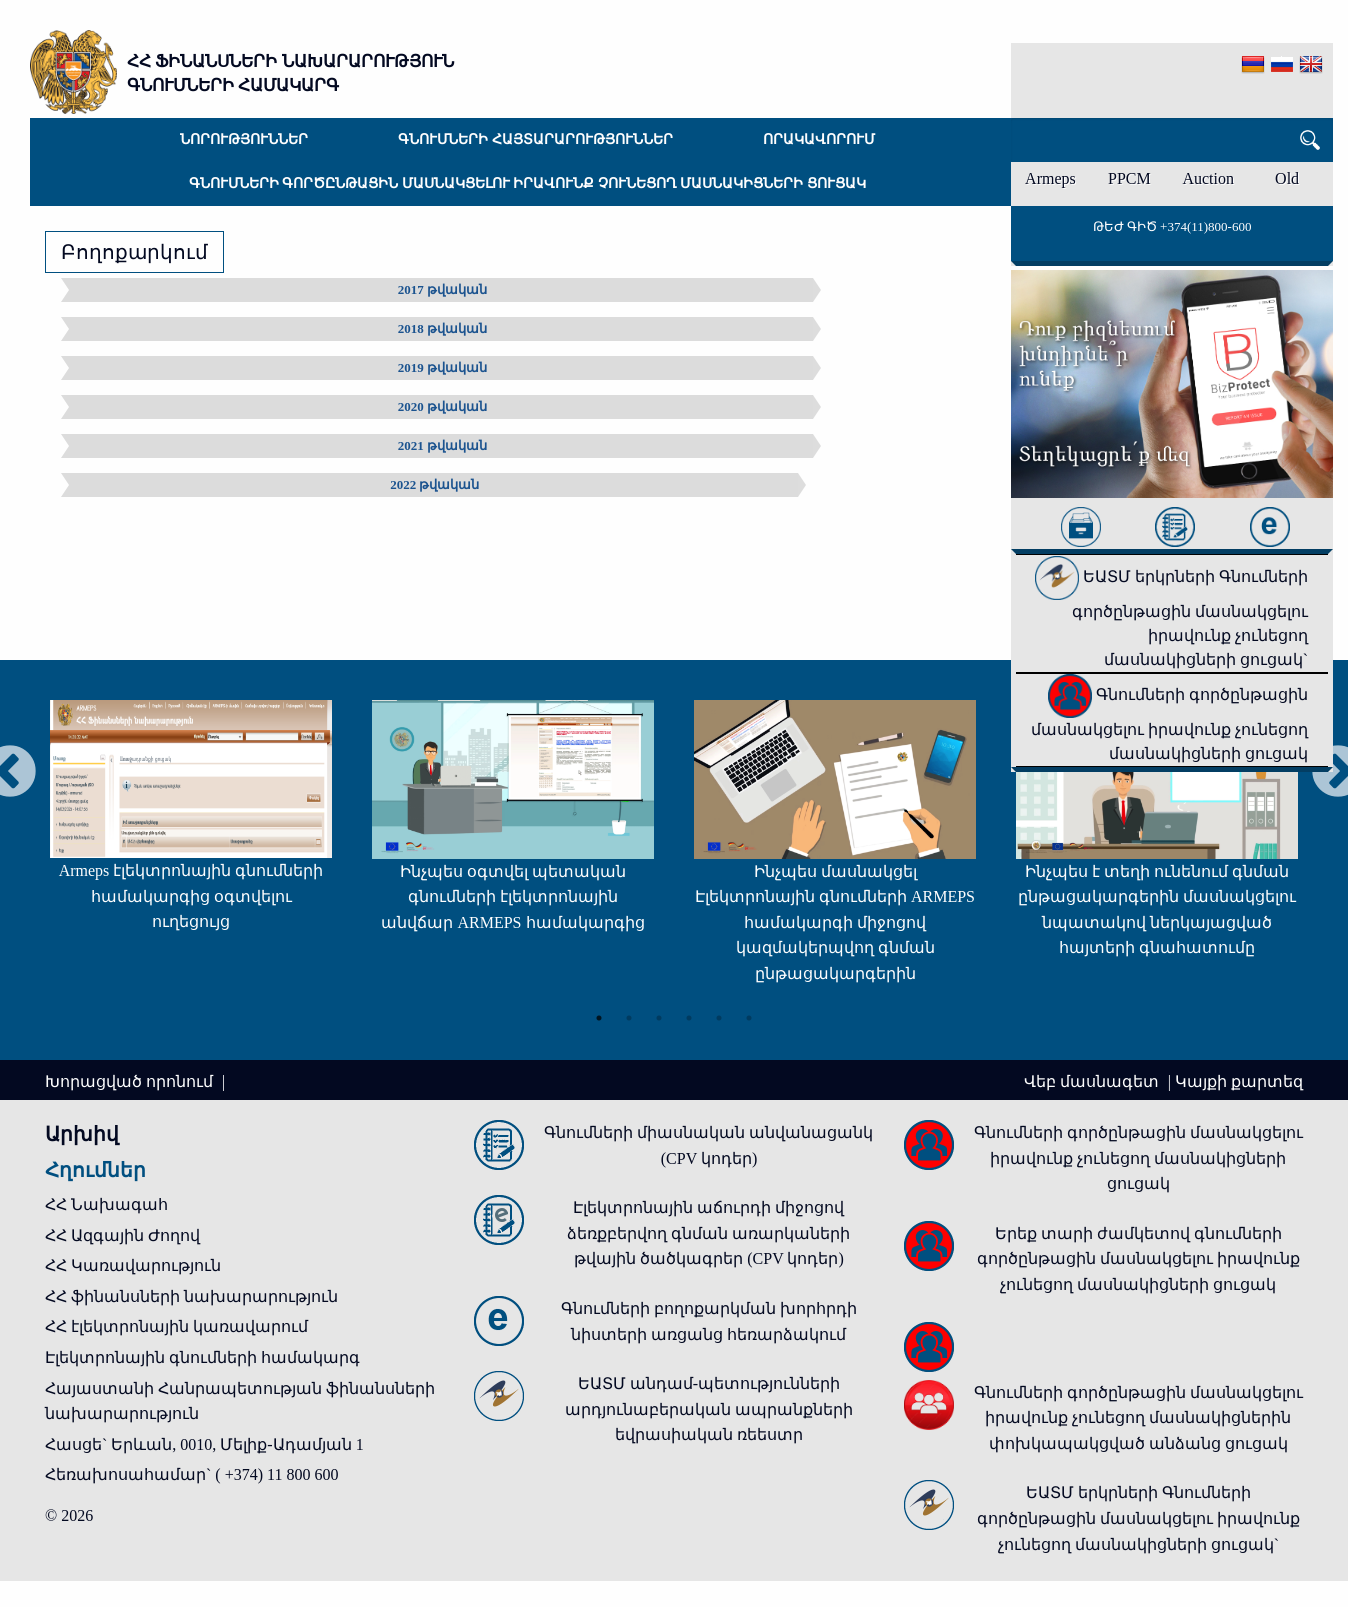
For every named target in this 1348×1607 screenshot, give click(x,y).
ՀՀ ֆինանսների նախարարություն (191, 1296)
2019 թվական (442, 367)
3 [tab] (659, 1018)
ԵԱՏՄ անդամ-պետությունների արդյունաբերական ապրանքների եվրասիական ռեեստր (709, 1409)
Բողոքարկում (134, 252)
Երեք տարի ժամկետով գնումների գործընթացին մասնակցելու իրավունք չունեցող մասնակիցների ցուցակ (1138, 1259)
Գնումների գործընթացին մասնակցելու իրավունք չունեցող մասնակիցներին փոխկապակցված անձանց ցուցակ (1138, 1418)
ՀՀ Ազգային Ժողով (122, 1235)
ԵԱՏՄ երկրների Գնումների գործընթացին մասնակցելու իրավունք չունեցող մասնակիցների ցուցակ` (1171, 618)
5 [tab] (719, 1018)
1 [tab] (599, 1018)
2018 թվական (442, 328)
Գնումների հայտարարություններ (535, 139)
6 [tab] (749, 1018)
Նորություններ (244, 139)
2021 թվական (442, 445)
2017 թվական (442, 289)
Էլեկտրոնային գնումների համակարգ (202, 1357)
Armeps (1050, 178)
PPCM (1129, 178)
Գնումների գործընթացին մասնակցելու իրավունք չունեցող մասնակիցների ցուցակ (527, 183)
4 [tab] (689, 1018)
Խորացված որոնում (131, 1081)
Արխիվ (82, 1134)
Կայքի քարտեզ (1239, 1081)
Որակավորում (819, 139)
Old (1287, 178)
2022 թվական (434, 484)
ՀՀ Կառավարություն (133, 1265)
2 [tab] (629, 1018)
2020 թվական (442, 406)
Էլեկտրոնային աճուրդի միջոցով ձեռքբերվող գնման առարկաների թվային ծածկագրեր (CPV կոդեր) (708, 1233)
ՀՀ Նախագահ (106, 1204)
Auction (1208, 178)
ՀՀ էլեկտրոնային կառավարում (176, 1326)
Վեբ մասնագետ (1093, 1081)
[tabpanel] (191, 825)
